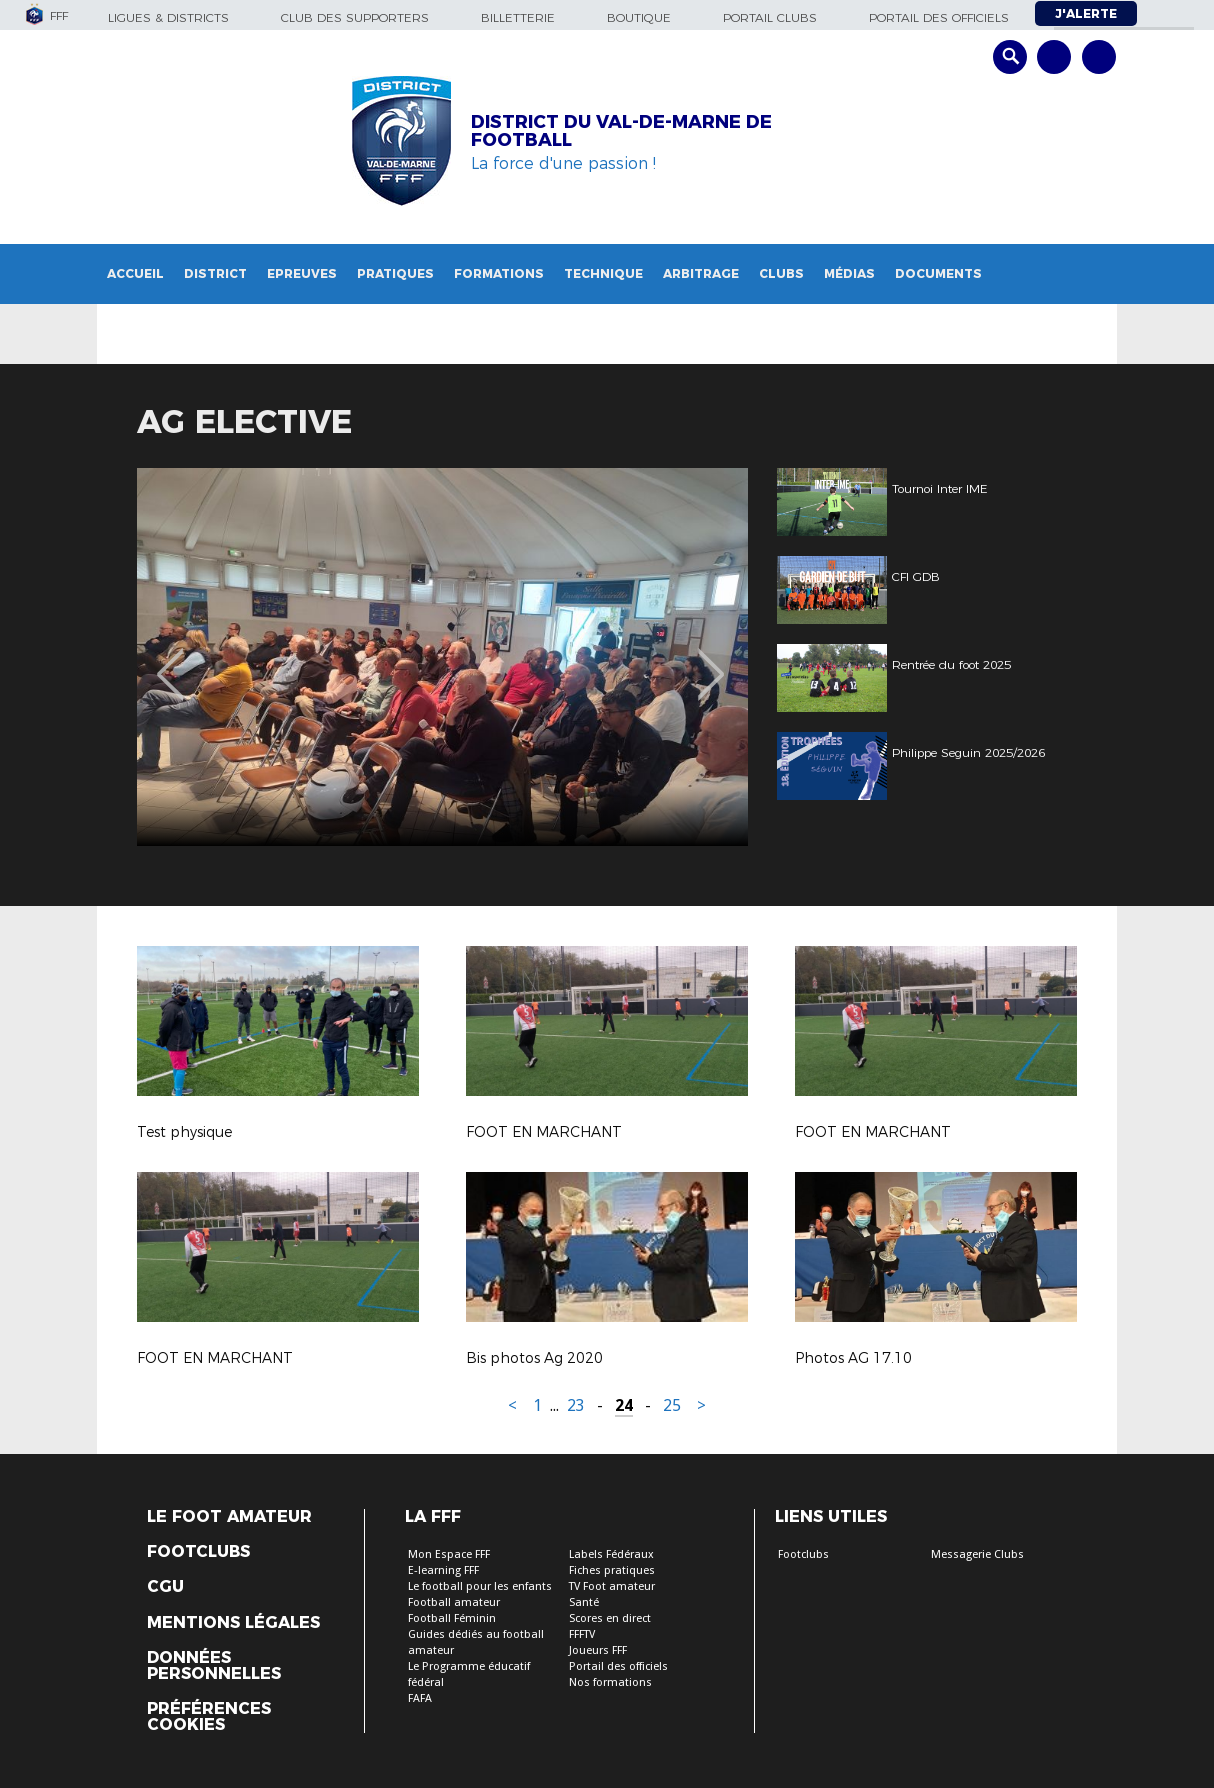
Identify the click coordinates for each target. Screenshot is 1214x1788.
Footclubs (198, 1552)
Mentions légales (233, 1623)
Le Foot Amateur (229, 1517)
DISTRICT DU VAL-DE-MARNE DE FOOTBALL (621, 131)
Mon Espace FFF (449, 1554)
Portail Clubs (770, 17)
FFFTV (582, 1634)
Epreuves (302, 273)
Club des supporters (355, 17)
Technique (603, 273)
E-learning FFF (443, 1570)
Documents (938, 273)
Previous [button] (170, 660)
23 (576, 1405)
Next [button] (711, 660)
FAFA (420, 1698)
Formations (499, 273)
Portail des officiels (939, 17)
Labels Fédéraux (611, 1554)
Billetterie (518, 17)
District (215, 273)
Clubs (781, 273)
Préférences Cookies (209, 1717)
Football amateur (454, 1602)
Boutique (639, 17)
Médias (849, 273)
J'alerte (1086, 13)
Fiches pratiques (612, 1570)
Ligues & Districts (168, 17)
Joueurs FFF (598, 1650)
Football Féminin (452, 1618)
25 (672, 1405)
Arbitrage (701, 273)
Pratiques (395, 273)
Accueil (135, 273)
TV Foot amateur (612, 1586)
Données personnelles (214, 1666)
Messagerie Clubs (977, 1554)
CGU (165, 1587)
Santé (584, 1602)
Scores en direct (610, 1618)
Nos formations (610, 1682)
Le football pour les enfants (480, 1586)
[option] (442, 657)
